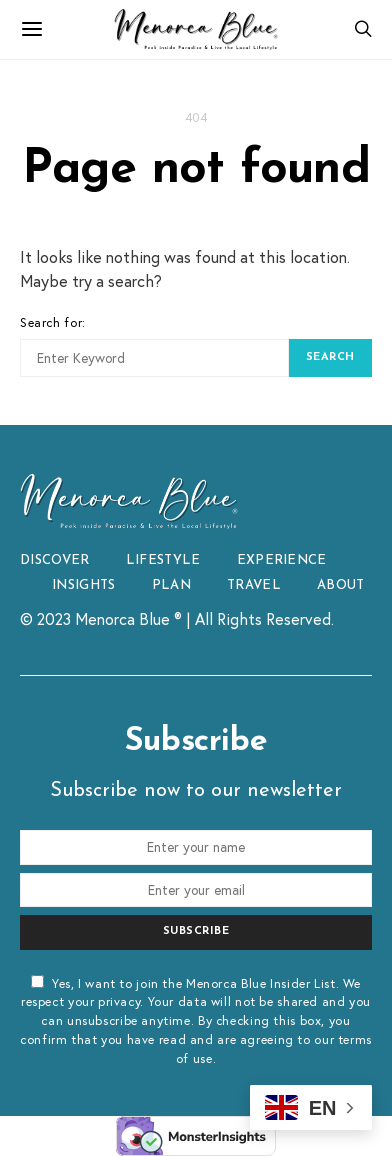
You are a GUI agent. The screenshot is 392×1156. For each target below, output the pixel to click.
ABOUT (341, 585)
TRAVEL (254, 585)
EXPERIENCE (282, 560)
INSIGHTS (84, 585)
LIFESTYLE (163, 560)
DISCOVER (55, 560)
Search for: (53, 322)
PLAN (171, 585)
